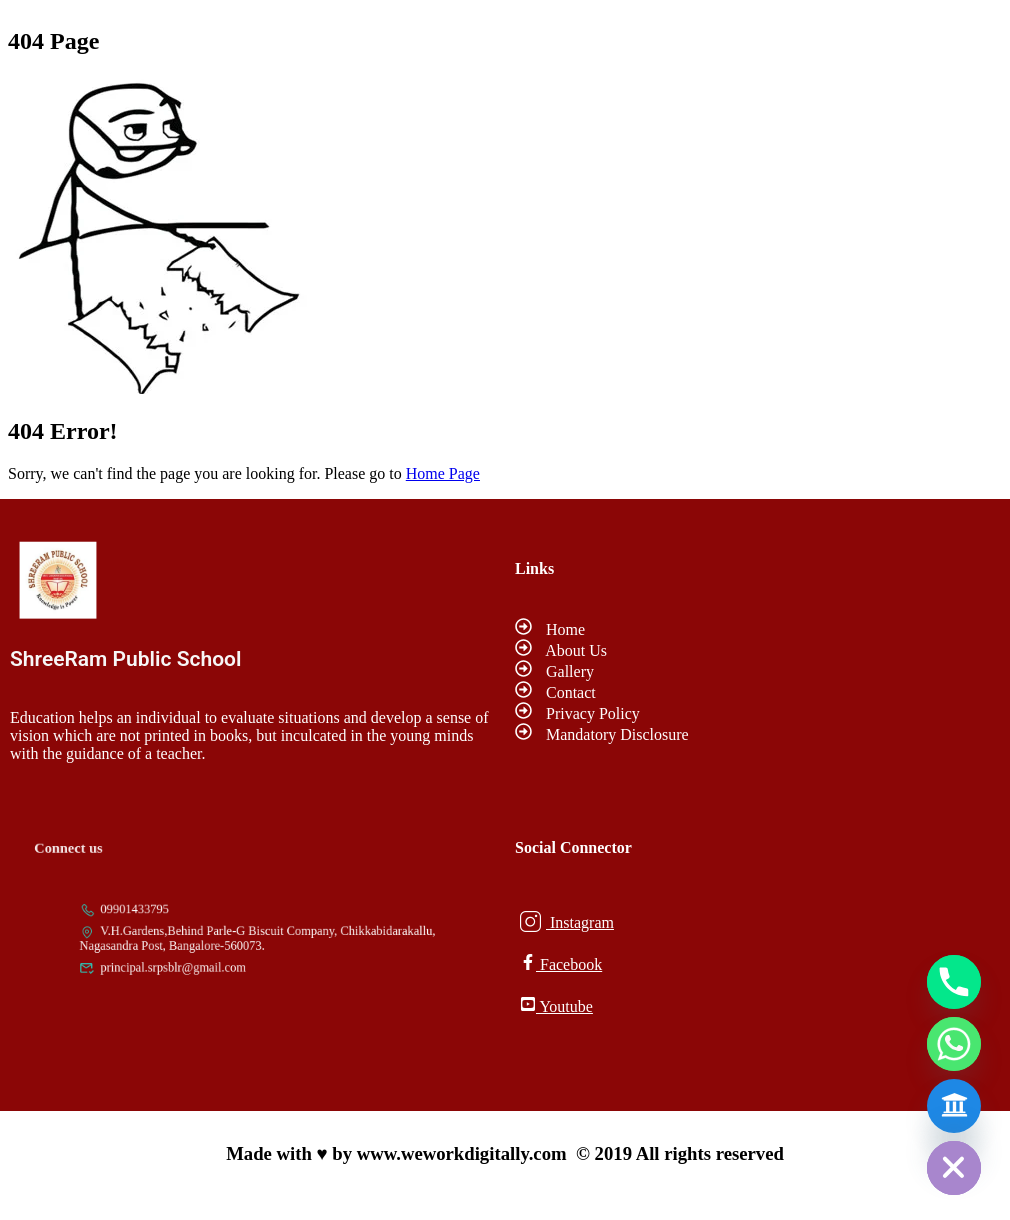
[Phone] (954, 982)
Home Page (443, 473)
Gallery (554, 671)
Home (550, 629)
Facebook (561, 963)
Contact (555, 692)
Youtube (556, 1005)
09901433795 (155, 916)
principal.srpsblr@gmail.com (184, 960)
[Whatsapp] (954, 1044)
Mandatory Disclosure (602, 734)
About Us (561, 650)
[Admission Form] (954, 1106)
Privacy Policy (577, 713)
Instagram (567, 921)
